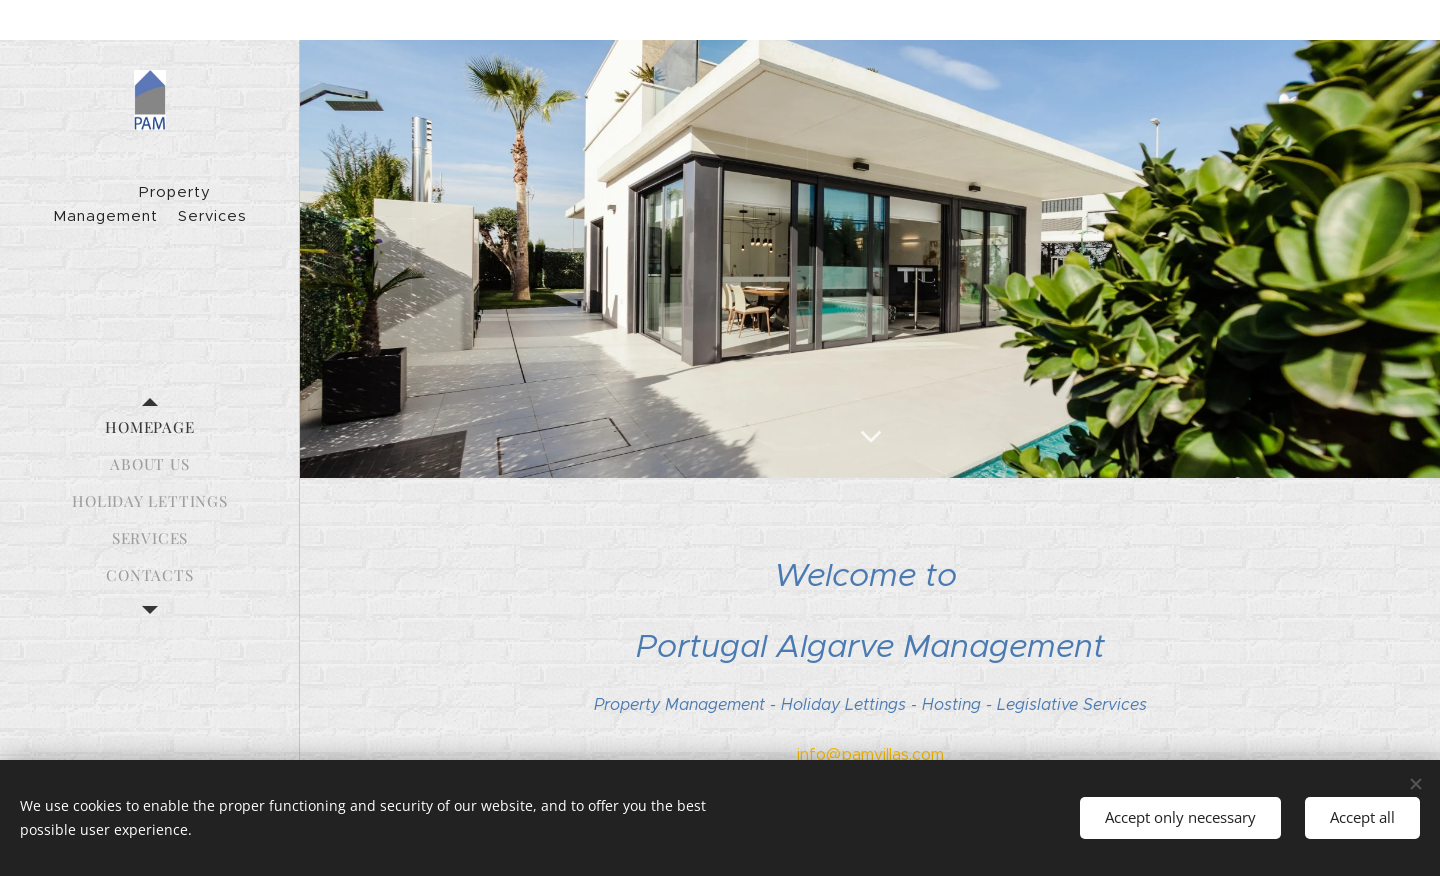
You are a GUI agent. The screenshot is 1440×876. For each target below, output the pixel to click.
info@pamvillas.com (870, 754)
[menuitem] (150, 427)
